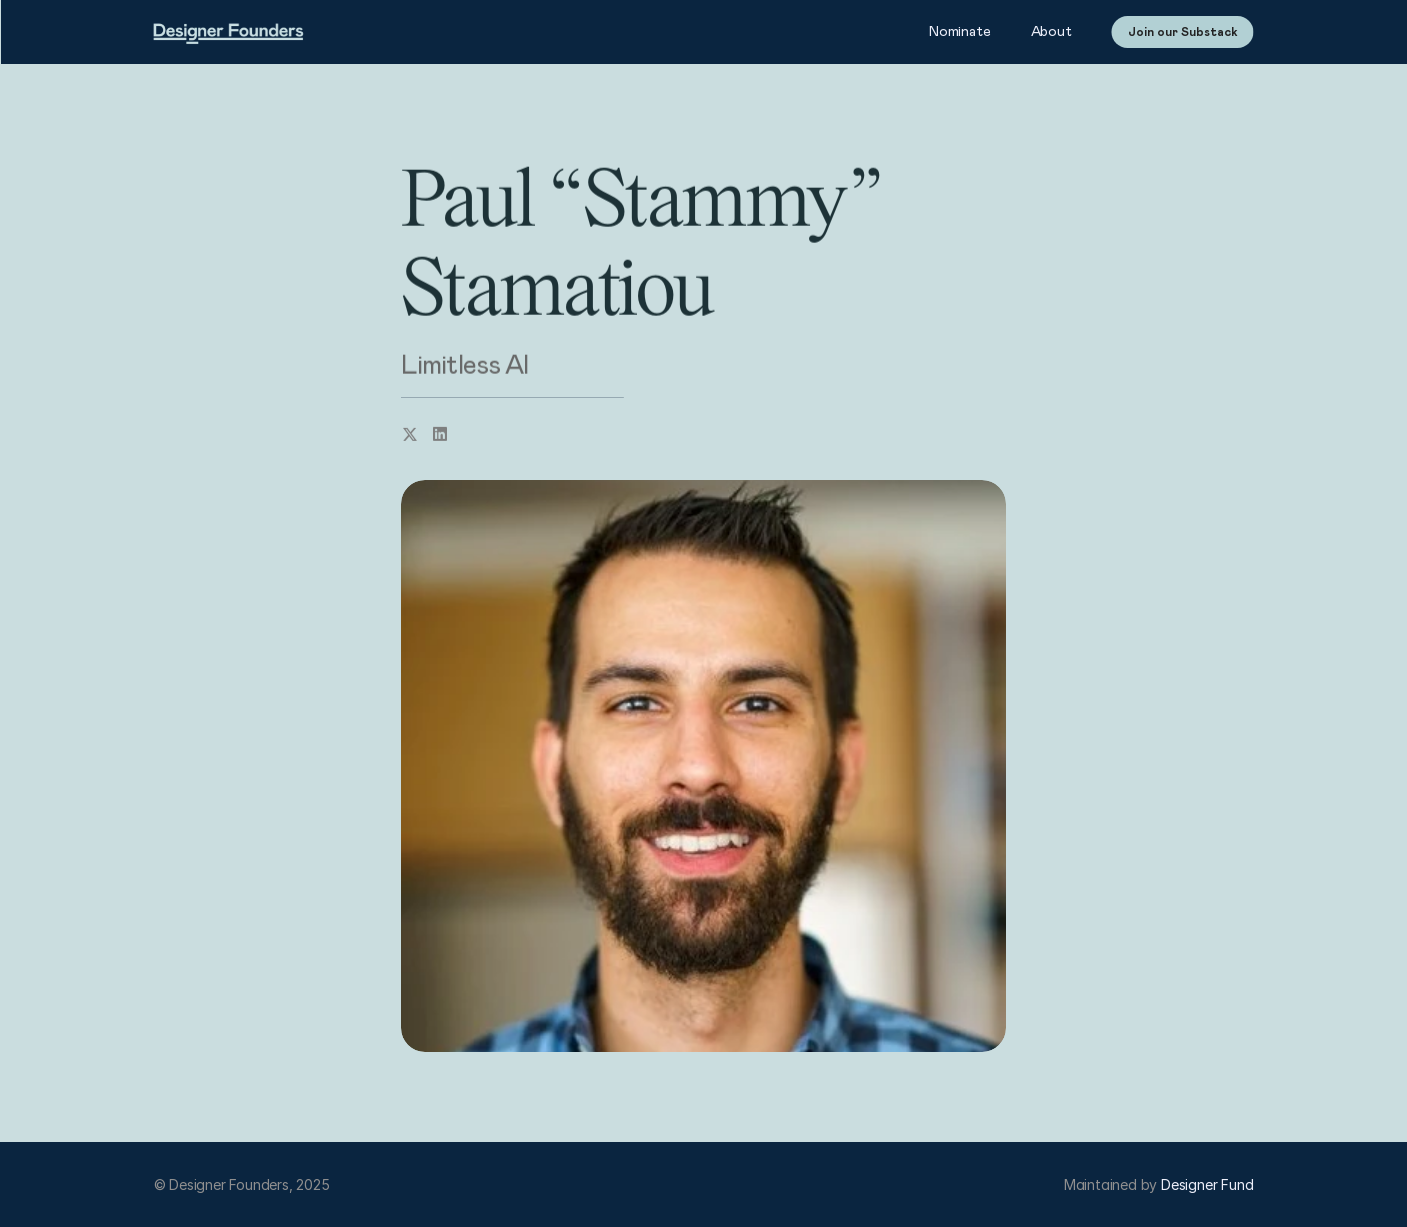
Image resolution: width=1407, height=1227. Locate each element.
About (1051, 32)
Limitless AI (464, 366)
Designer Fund (1207, 1184)
